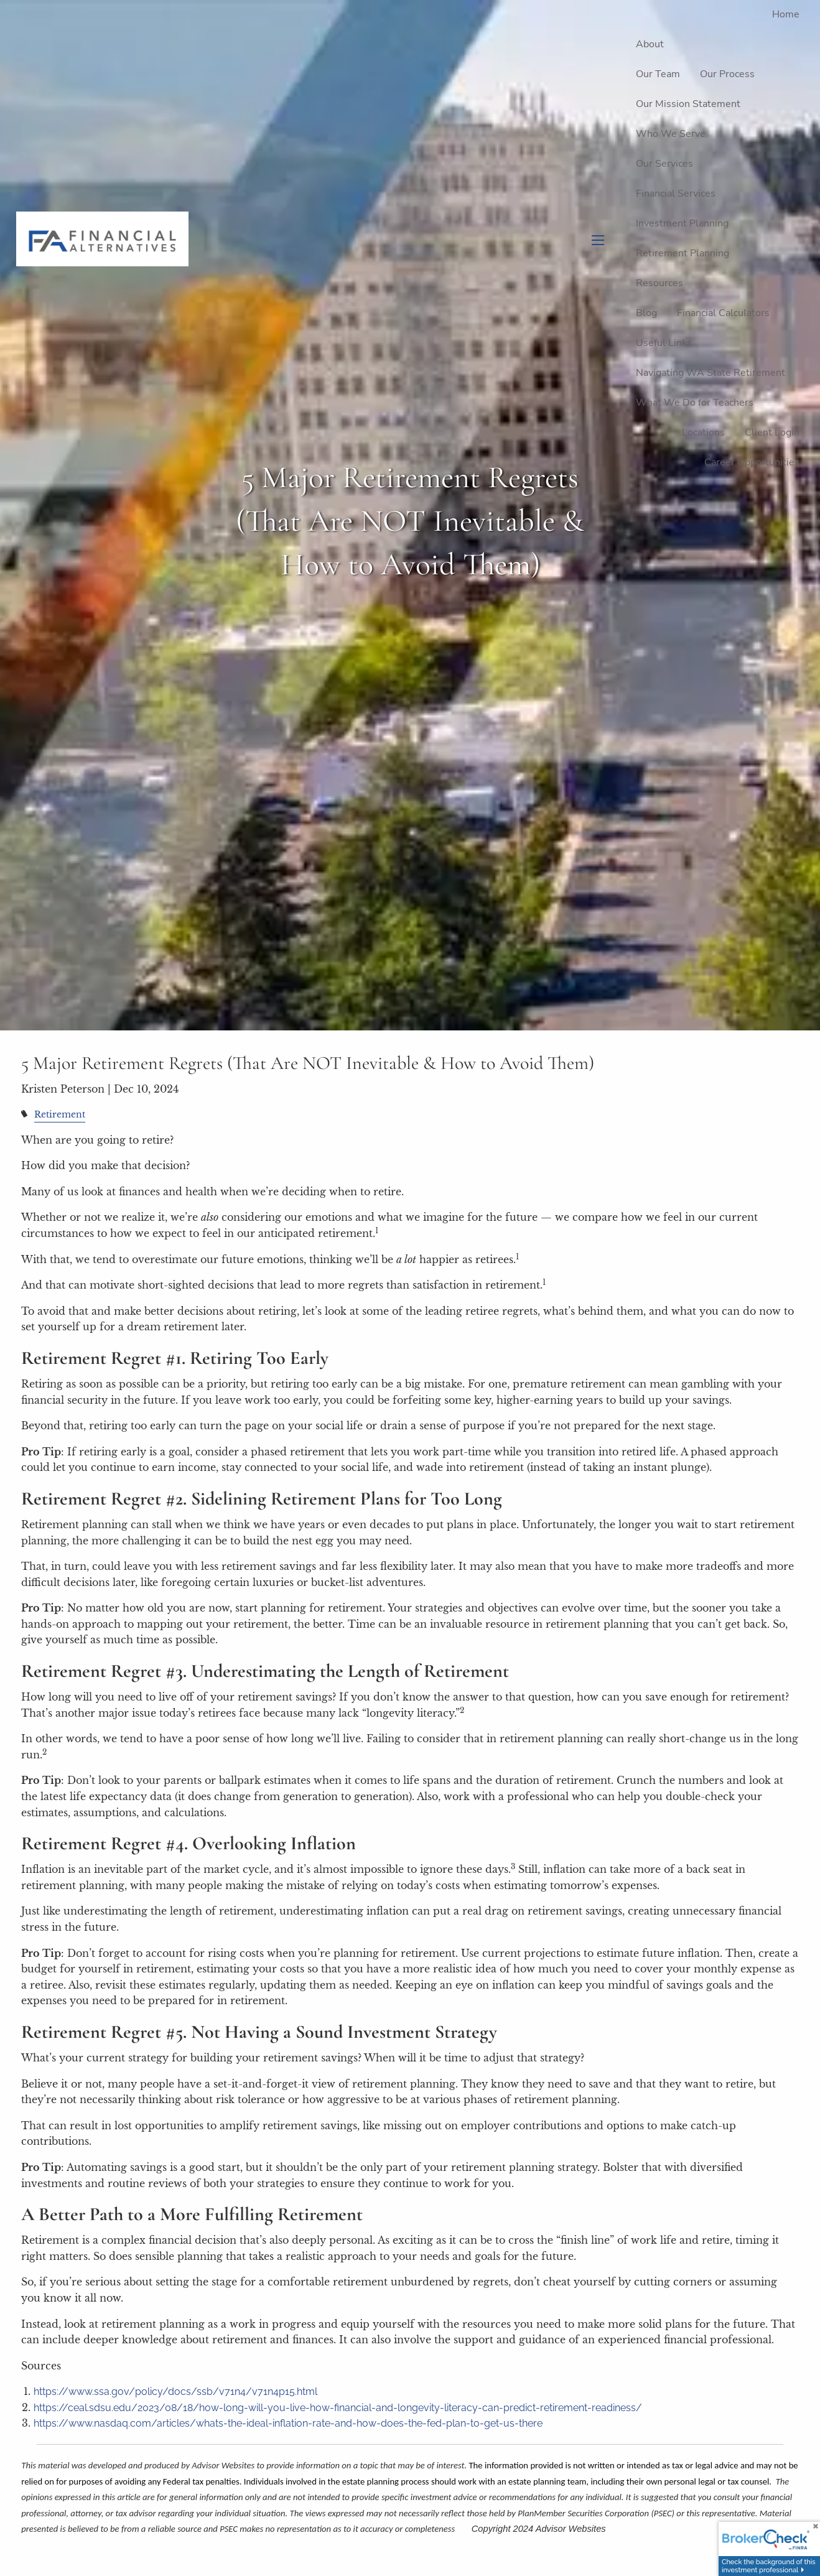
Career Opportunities (751, 462)
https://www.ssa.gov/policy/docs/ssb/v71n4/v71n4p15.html (175, 2391)
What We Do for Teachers (694, 402)
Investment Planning (682, 223)
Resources (659, 283)
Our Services (664, 163)
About (650, 44)
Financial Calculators (723, 313)
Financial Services (675, 193)
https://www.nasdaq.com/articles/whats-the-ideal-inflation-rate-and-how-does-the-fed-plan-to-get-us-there (288, 2423)
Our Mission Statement (688, 104)
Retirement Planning (682, 253)
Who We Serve (671, 134)
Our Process (727, 74)
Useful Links (664, 343)
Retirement (59, 1114)
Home (785, 14)
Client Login (772, 432)
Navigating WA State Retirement (710, 373)
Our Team (658, 74)
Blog (646, 313)
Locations (703, 432)
